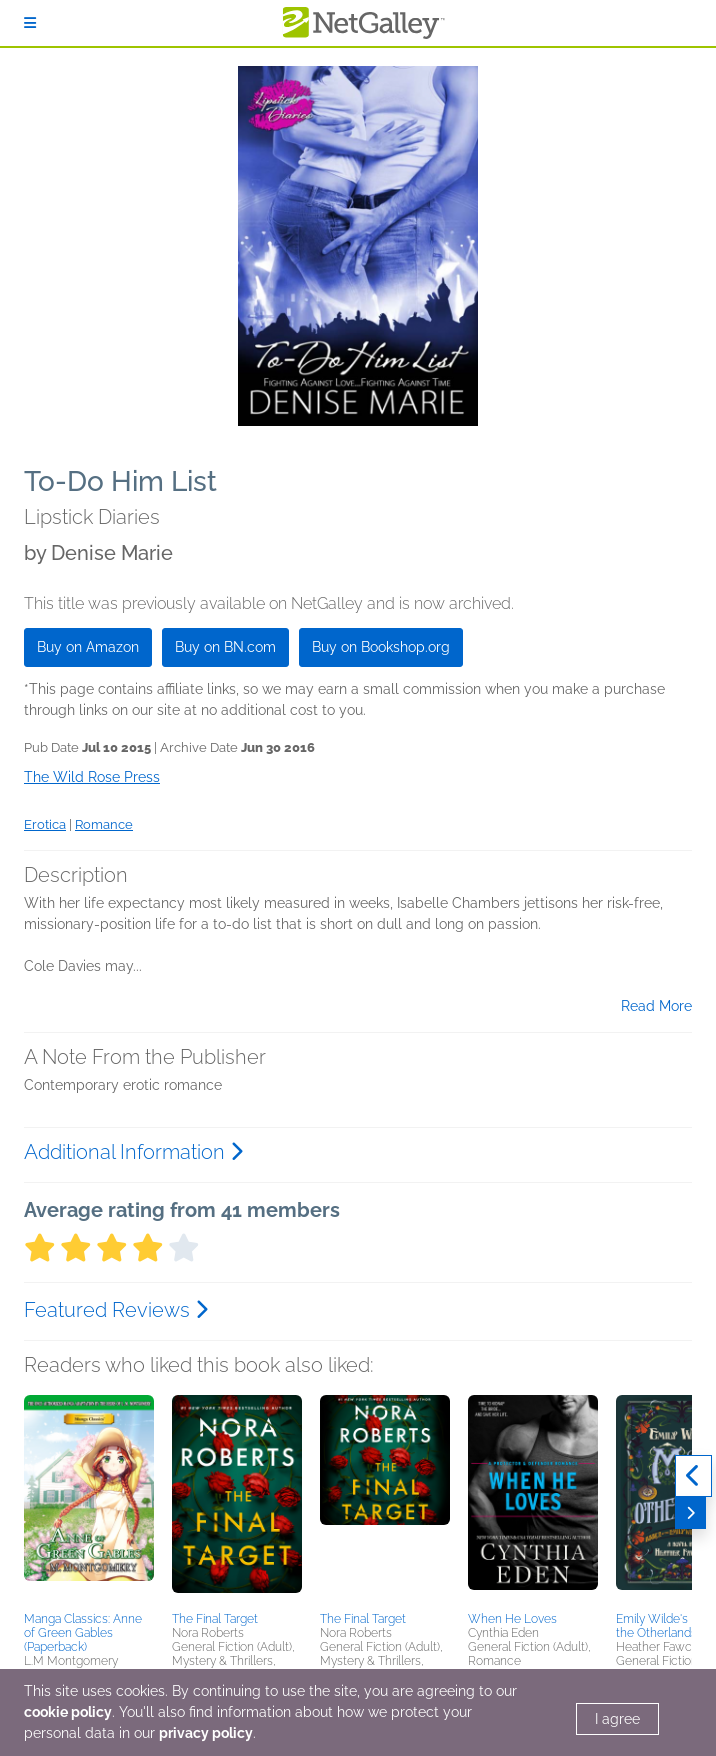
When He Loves (512, 1619)
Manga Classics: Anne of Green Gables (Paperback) (83, 1633)
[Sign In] (30, 23)
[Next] (690, 1513)
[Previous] (693, 1476)
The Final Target (215, 1619)
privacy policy (206, 1733)
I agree (617, 1719)
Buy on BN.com (225, 647)
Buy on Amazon (88, 647)
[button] (89, 1500)
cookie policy (68, 1712)
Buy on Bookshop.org (381, 647)
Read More (656, 1006)
